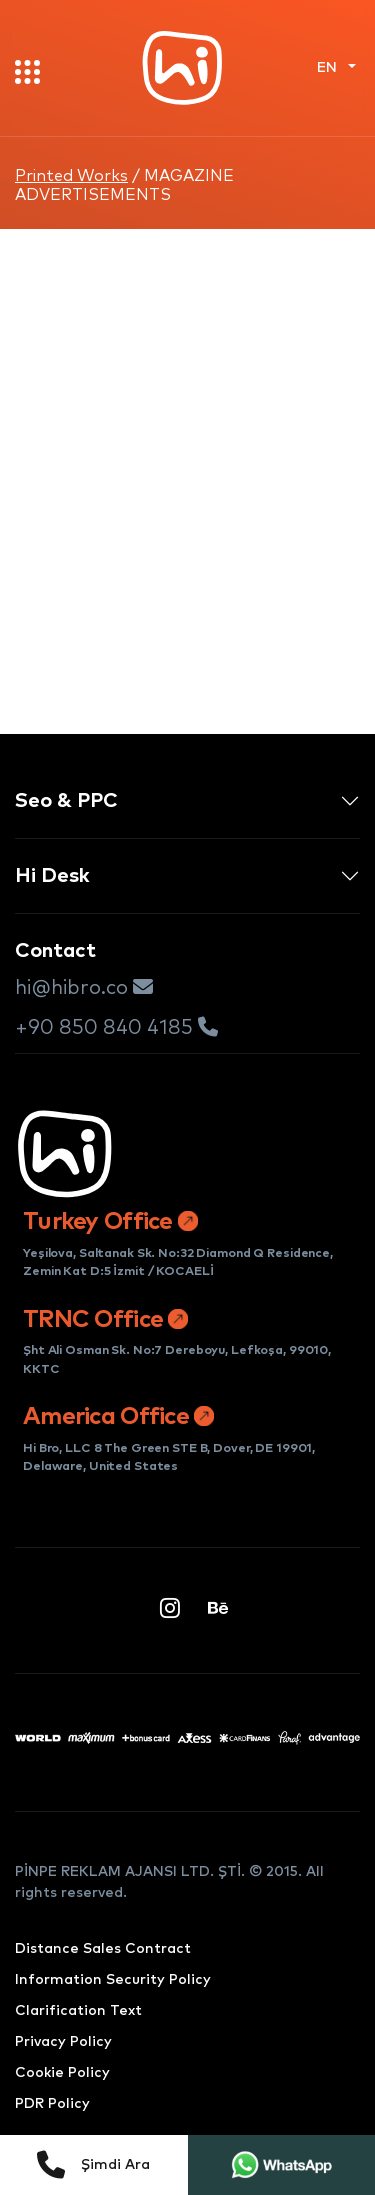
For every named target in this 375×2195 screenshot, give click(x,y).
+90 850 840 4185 (116, 1027)
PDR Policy (52, 2104)
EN (329, 68)
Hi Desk (52, 876)
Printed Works (71, 176)
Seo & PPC (66, 801)
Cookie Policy (62, 2073)
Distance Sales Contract (103, 1949)
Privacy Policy (63, 2042)
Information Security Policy (113, 1980)
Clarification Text (78, 2011)
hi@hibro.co (84, 987)
